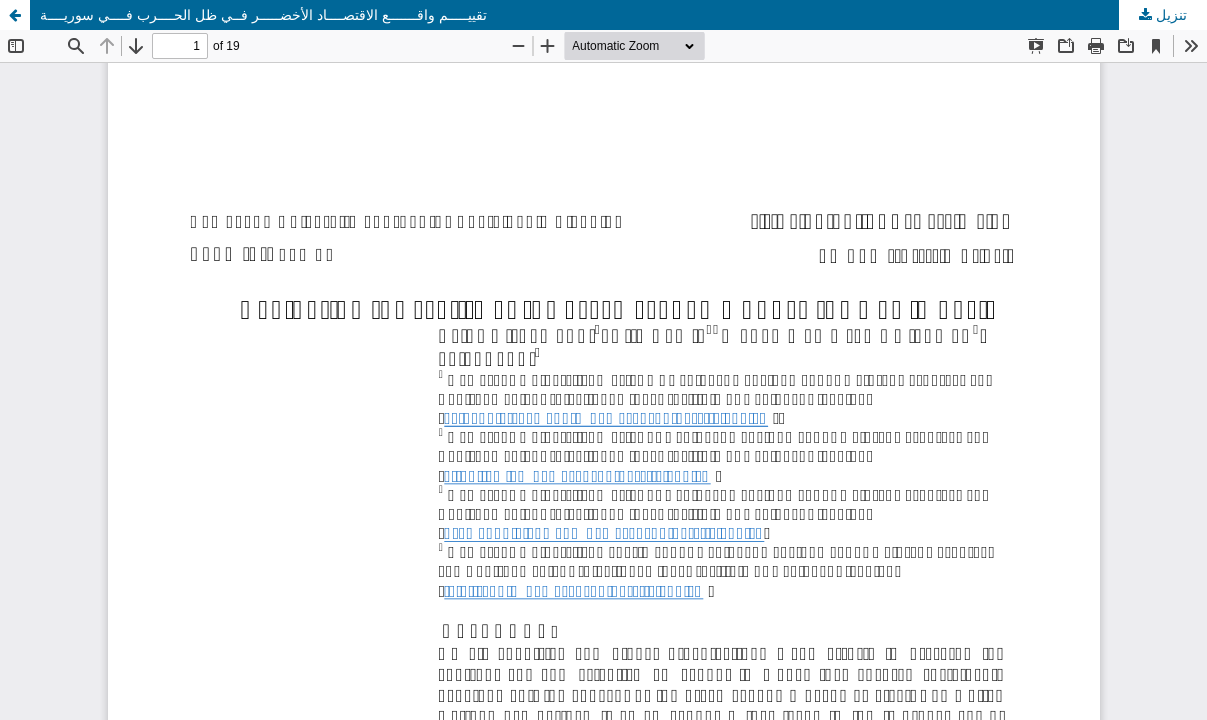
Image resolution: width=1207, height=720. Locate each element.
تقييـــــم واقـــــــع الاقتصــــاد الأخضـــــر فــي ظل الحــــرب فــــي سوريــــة (263, 14)
